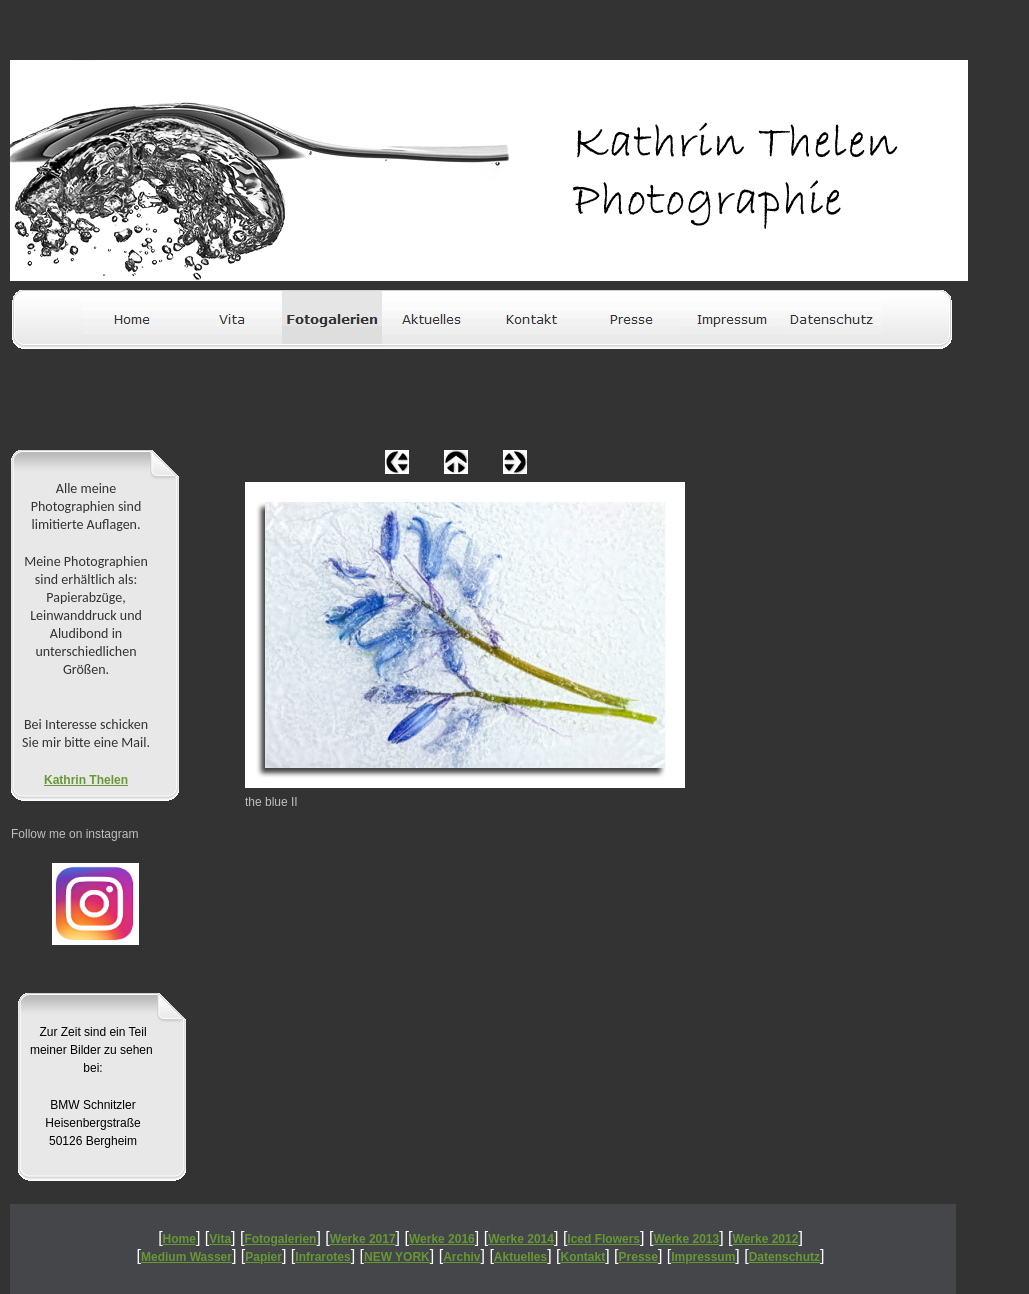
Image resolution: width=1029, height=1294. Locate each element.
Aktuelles (520, 1257)
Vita (220, 1239)
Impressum (703, 1257)
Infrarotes (322, 1257)
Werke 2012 (766, 1239)
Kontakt (583, 1257)
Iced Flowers (603, 1239)
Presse (638, 1257)
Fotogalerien (280, 1239)
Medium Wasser (186, 1257)
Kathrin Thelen (86, 780)
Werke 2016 (442, 1239)
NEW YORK (397, 1257)
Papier (263, 1257)
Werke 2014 (521, 1239)
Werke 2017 (363, 1239)
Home (179, 1239)
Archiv (461, 1257)
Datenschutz (784, 1257)
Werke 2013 (686, 1239)
